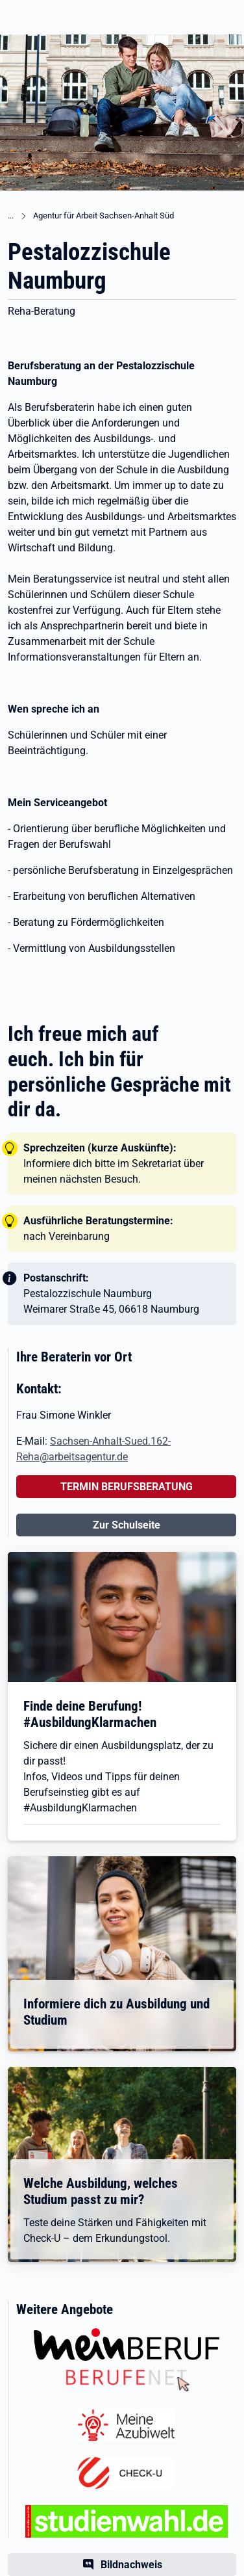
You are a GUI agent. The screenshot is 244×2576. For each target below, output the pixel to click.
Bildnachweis (131, 2564)
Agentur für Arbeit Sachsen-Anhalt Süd (103, 215)
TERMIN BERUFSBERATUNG (126, 1486)
